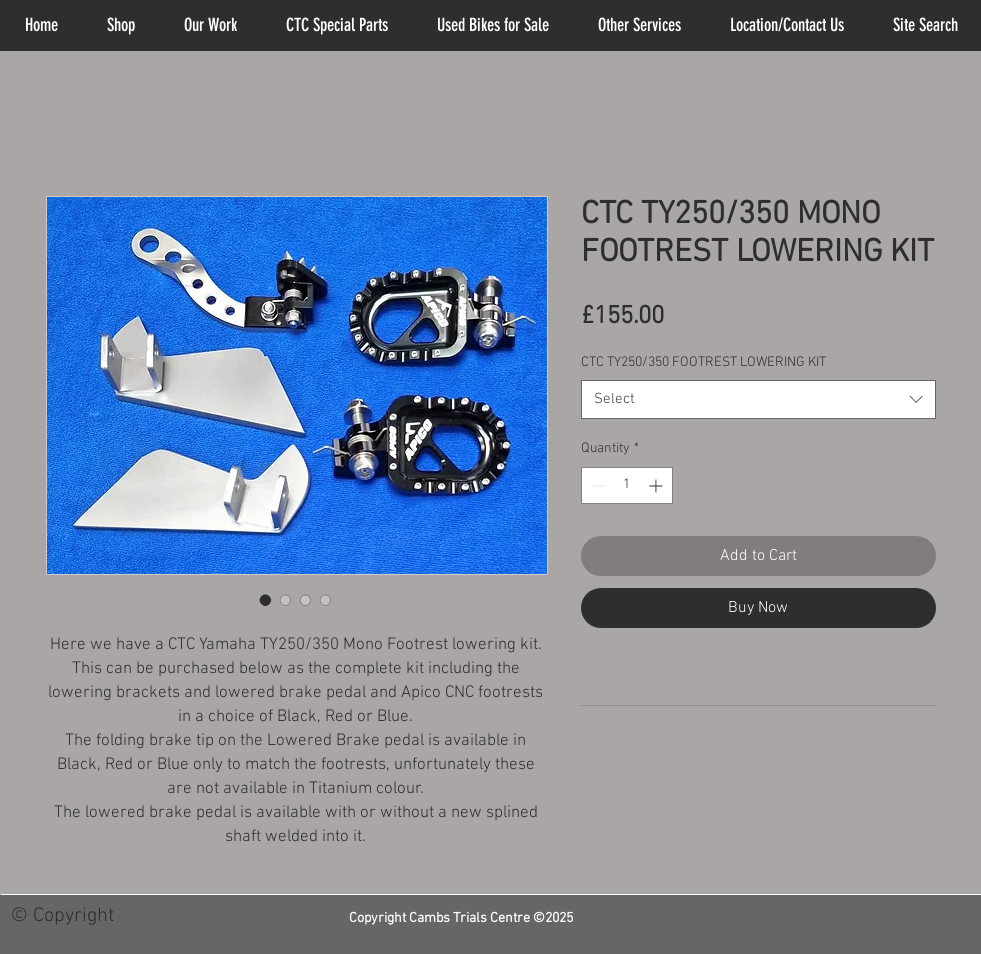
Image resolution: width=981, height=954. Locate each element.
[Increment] (657, 485)
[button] (640, 25)
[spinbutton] (627, 485)
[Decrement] (596, 485)
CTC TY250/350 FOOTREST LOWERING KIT (703, 362)
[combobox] (758, 399)
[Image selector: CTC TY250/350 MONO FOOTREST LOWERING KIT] (266, 600)
